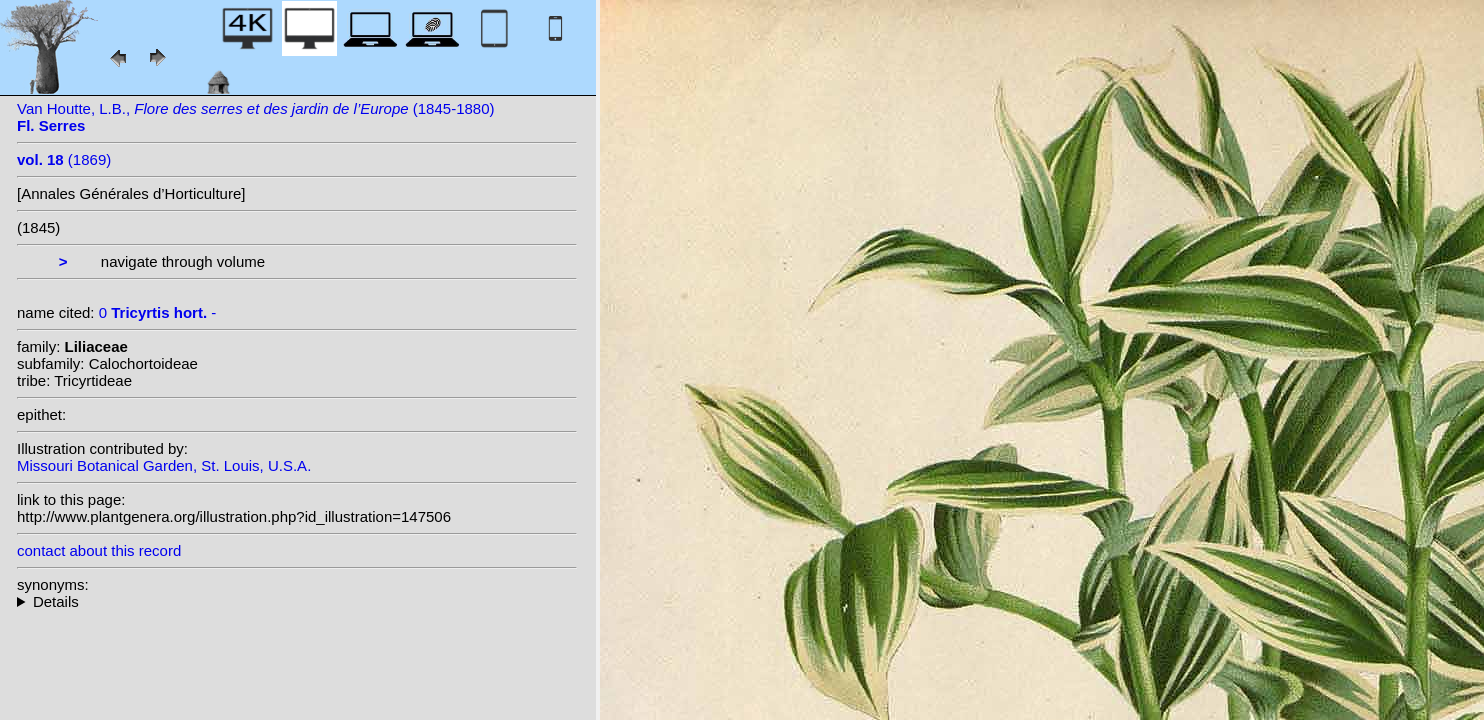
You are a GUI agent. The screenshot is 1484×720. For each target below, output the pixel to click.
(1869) (64, 159)
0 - (158, 312)
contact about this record (99, 550)
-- (297, 601)
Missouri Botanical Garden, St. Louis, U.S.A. (164, 465)
